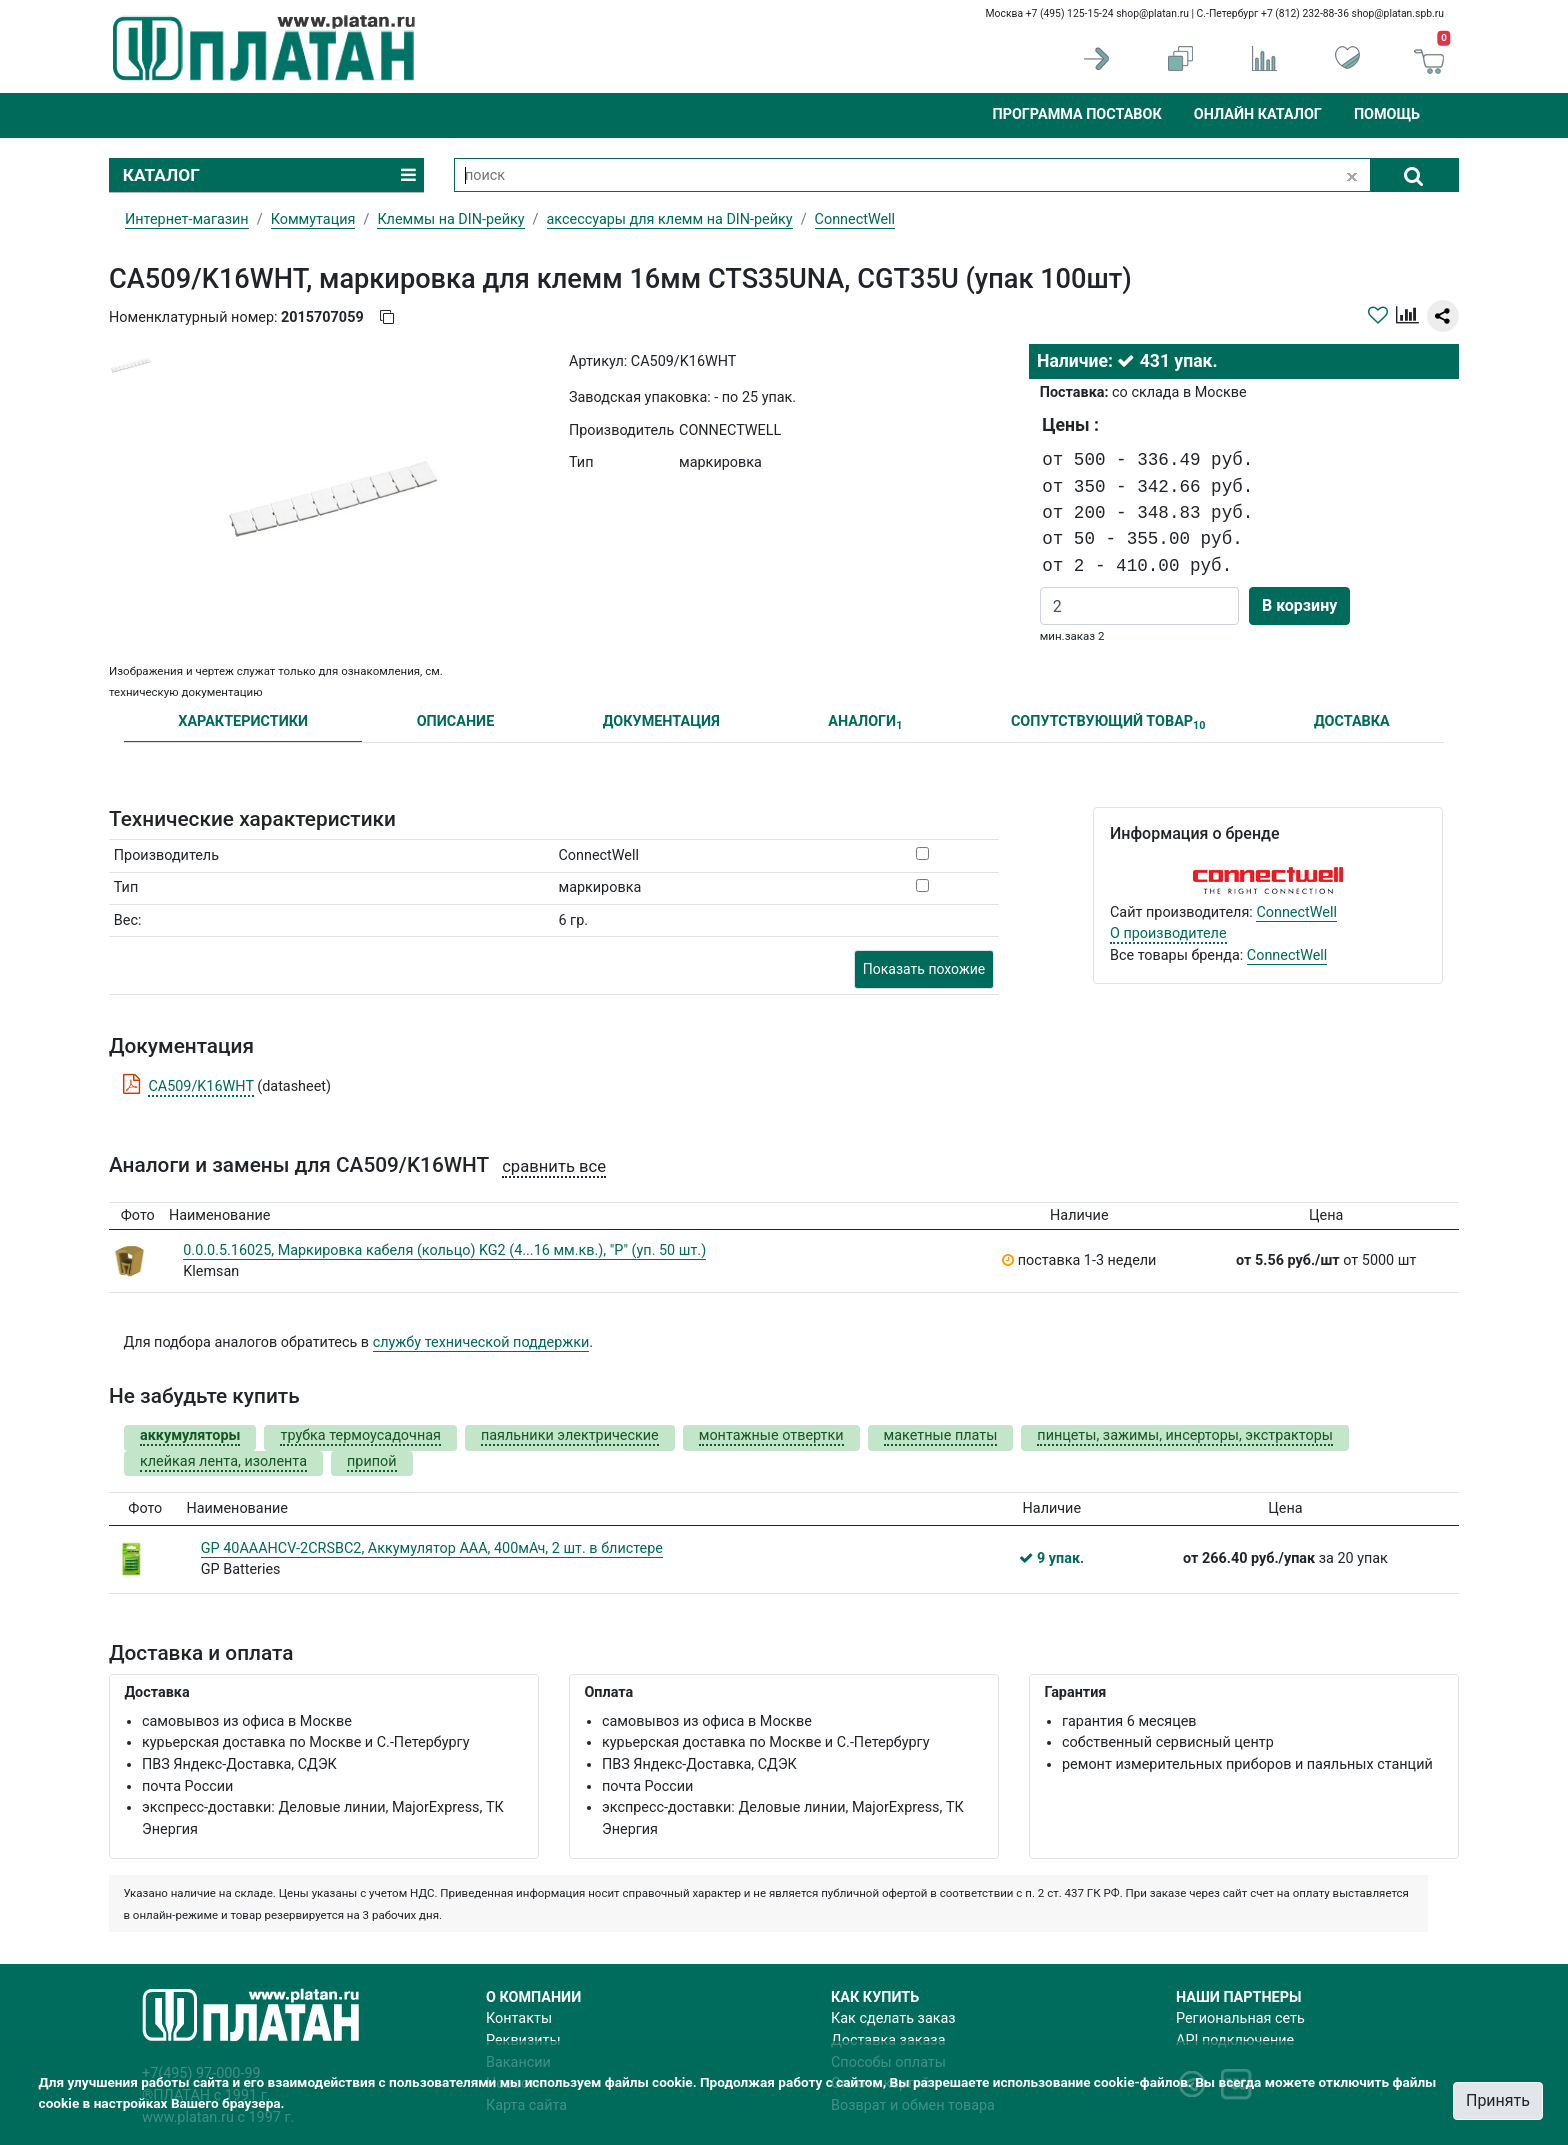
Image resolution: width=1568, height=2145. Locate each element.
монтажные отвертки (771, 1435)
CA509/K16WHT (200, 1086)
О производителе (1168, 933)
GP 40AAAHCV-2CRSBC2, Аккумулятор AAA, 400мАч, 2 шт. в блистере (432, 1548)
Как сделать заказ (893, 2018)
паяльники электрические (570, 1435)
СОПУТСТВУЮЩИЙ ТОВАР (1108, 722)
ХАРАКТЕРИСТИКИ (243, 721)
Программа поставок (1076, 114)
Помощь (1387, 114)
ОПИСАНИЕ (456, 721)
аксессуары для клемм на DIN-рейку (670, 219)
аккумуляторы (190, 1435)
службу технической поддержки (481, 1342)
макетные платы (941, 1435)
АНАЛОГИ (865, 722)
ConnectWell (1296, 912)
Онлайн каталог (1258, 114)
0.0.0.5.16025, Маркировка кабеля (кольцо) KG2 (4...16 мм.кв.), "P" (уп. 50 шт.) (444, 1250)
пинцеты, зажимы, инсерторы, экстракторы (1185, 1435)
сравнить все (554, 1166)
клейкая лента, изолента (223, 1461)
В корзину (1299, 605)
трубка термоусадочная (360, 1435)
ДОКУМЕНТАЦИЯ (661, 721)
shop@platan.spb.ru (1398, 13)
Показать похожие (924, 969)
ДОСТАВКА (1352, 721)
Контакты (519, 2018)
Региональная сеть (1240, 2018)
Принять (1498, 2100)
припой (372, 1461)
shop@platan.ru (1152, 13)
